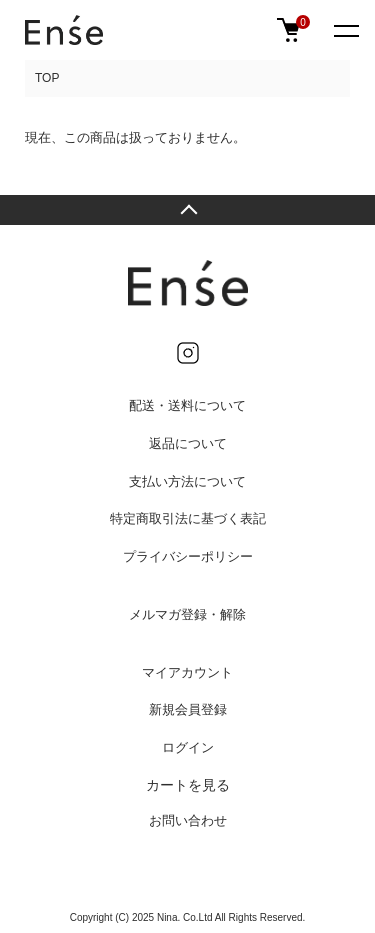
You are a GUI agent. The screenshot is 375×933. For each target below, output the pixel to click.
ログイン (188, 747)
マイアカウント (187, 672)
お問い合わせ (188, 820)
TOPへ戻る (187, 210)
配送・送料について (187, 405)
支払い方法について (187, 481)
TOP (47, 78)
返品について (188, 443)
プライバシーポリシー (188, 556)
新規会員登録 (188, 709)
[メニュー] (345, 30)
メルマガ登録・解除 (187, 614)
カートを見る (188, 785)
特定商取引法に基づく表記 (188, 518)
